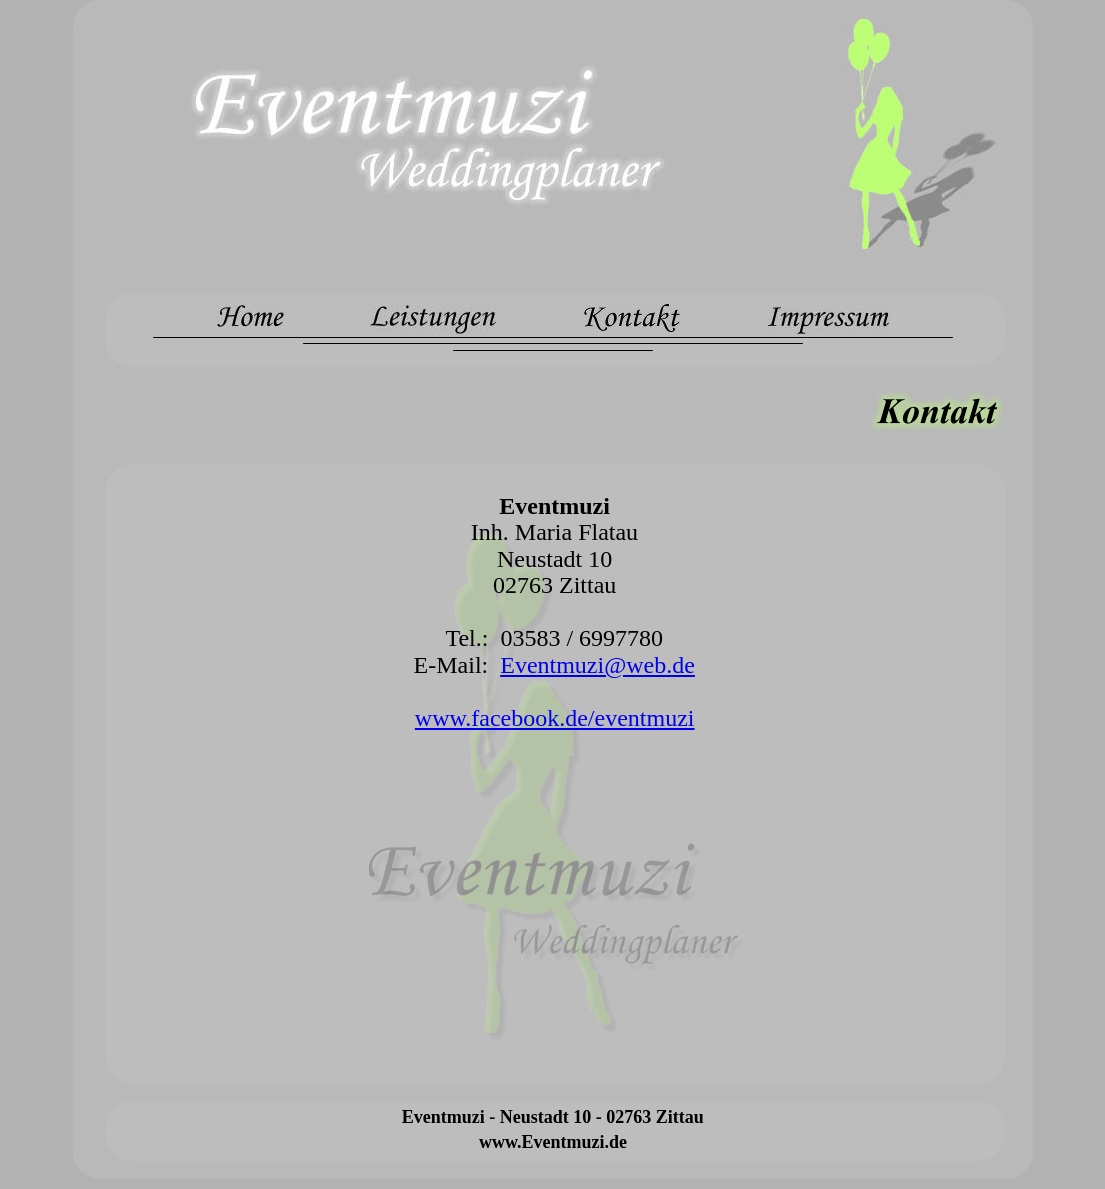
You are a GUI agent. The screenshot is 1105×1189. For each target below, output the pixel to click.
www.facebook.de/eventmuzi (555, 718)
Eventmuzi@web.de (597, 665)
